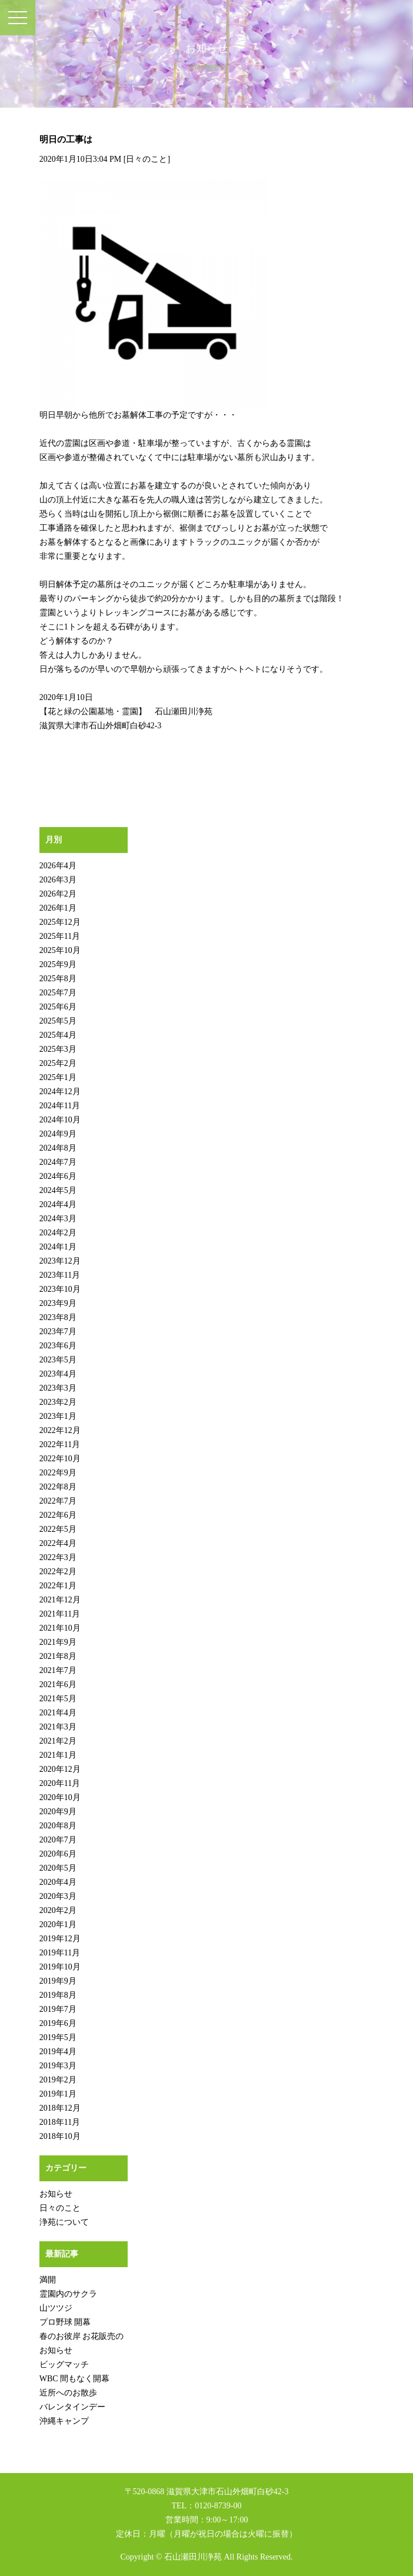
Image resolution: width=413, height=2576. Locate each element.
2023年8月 (57, 1317)
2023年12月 (60, 1261)
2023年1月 (57, 1416)
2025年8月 (57, 978)
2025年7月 (57, 992)
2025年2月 (57, 1063)
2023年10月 (60, 1289)
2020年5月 (57, 1868)
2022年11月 (59, 1444)
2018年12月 (60, 2108)
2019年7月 (57, 2009)
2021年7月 (57, 1670)
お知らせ (55, 2194)
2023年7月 (57, 1331)
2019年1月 (57, 2094)
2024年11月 (59, 1105)
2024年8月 (57, 1148)
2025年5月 (57, 1021)
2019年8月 (57, 1995)
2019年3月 (57, 2065)
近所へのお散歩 (68, 2392)
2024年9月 (57, 1133)
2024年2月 (57, 1232)
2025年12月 (60, 922)
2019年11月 (59, 1952)
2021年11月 (59, 1613)
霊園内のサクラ (68, 2294)
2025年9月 (57, 964)
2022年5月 (57, 1529)
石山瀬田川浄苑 (193, 2556)
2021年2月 (57, 1741)
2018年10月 (60, 2136)
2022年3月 (57, 1557)
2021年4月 (57, 1712)
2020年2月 (57, 1910)
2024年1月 (57, 1246)
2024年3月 (57, 1218)
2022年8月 (57, 1486)
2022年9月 (57, 1472)
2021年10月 (60, 1628)
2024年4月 (57, 1204)
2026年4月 (57, 865)
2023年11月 (59, 1275)
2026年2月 (57, 893)
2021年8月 (57, 1656)
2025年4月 (57, 1035)
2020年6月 (57, 1853)
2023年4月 (57, 1373)
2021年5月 (57, 1698)
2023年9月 (57, 1303)
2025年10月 (60, 950)
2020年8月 (57, 1825)
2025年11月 (59, 936)
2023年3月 (57, 1388)
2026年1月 (57, 908)
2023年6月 (57, 1345)
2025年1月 (57, 1077)
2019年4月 (57, 2051)
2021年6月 (57, 1684)
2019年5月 (57, 2037)
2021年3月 (57, 1726)
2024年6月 (57, 1176)
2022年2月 (57, 1571)
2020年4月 (57, 1882)
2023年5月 (57, 1359)
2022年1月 (57, 1585)
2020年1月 (57, 1924)
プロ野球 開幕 (65, 2322)
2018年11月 (59, 2122)
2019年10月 (60, 1966)
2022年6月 (57, 1515)
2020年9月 (57, 1811)
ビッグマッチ (64, 2364)
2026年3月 (57, 879)
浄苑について (64, 2222)
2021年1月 (57, 1755)
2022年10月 (60, 1458)
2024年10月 (60, 1119)
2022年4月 (57, 1543)
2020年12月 (60, 1769)
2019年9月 (57, 1981)
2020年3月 (57, 1896)
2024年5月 (57, 1190)
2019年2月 (57, 2079)
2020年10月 (60, 1797)
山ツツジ (55, 2308)
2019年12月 (60, 1938)
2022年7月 (57, 1501)
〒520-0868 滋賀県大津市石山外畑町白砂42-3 (207, 2491)
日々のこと (146, 159)
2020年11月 (59, 1783)
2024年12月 (60, 1091)
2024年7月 (57, 1162)
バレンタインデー (72, 2406)
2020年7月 (57, 1839)
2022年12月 (60, 1430)
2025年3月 (57, 1049)
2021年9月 (57, 1642)
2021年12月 (60, 1599)
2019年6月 (57, 2023)
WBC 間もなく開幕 (74, 2378)
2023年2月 (57, 1402)
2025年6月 (57, 1006)
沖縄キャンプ (64, 2421)
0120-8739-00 (218, 2505)
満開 (47, 2279)
